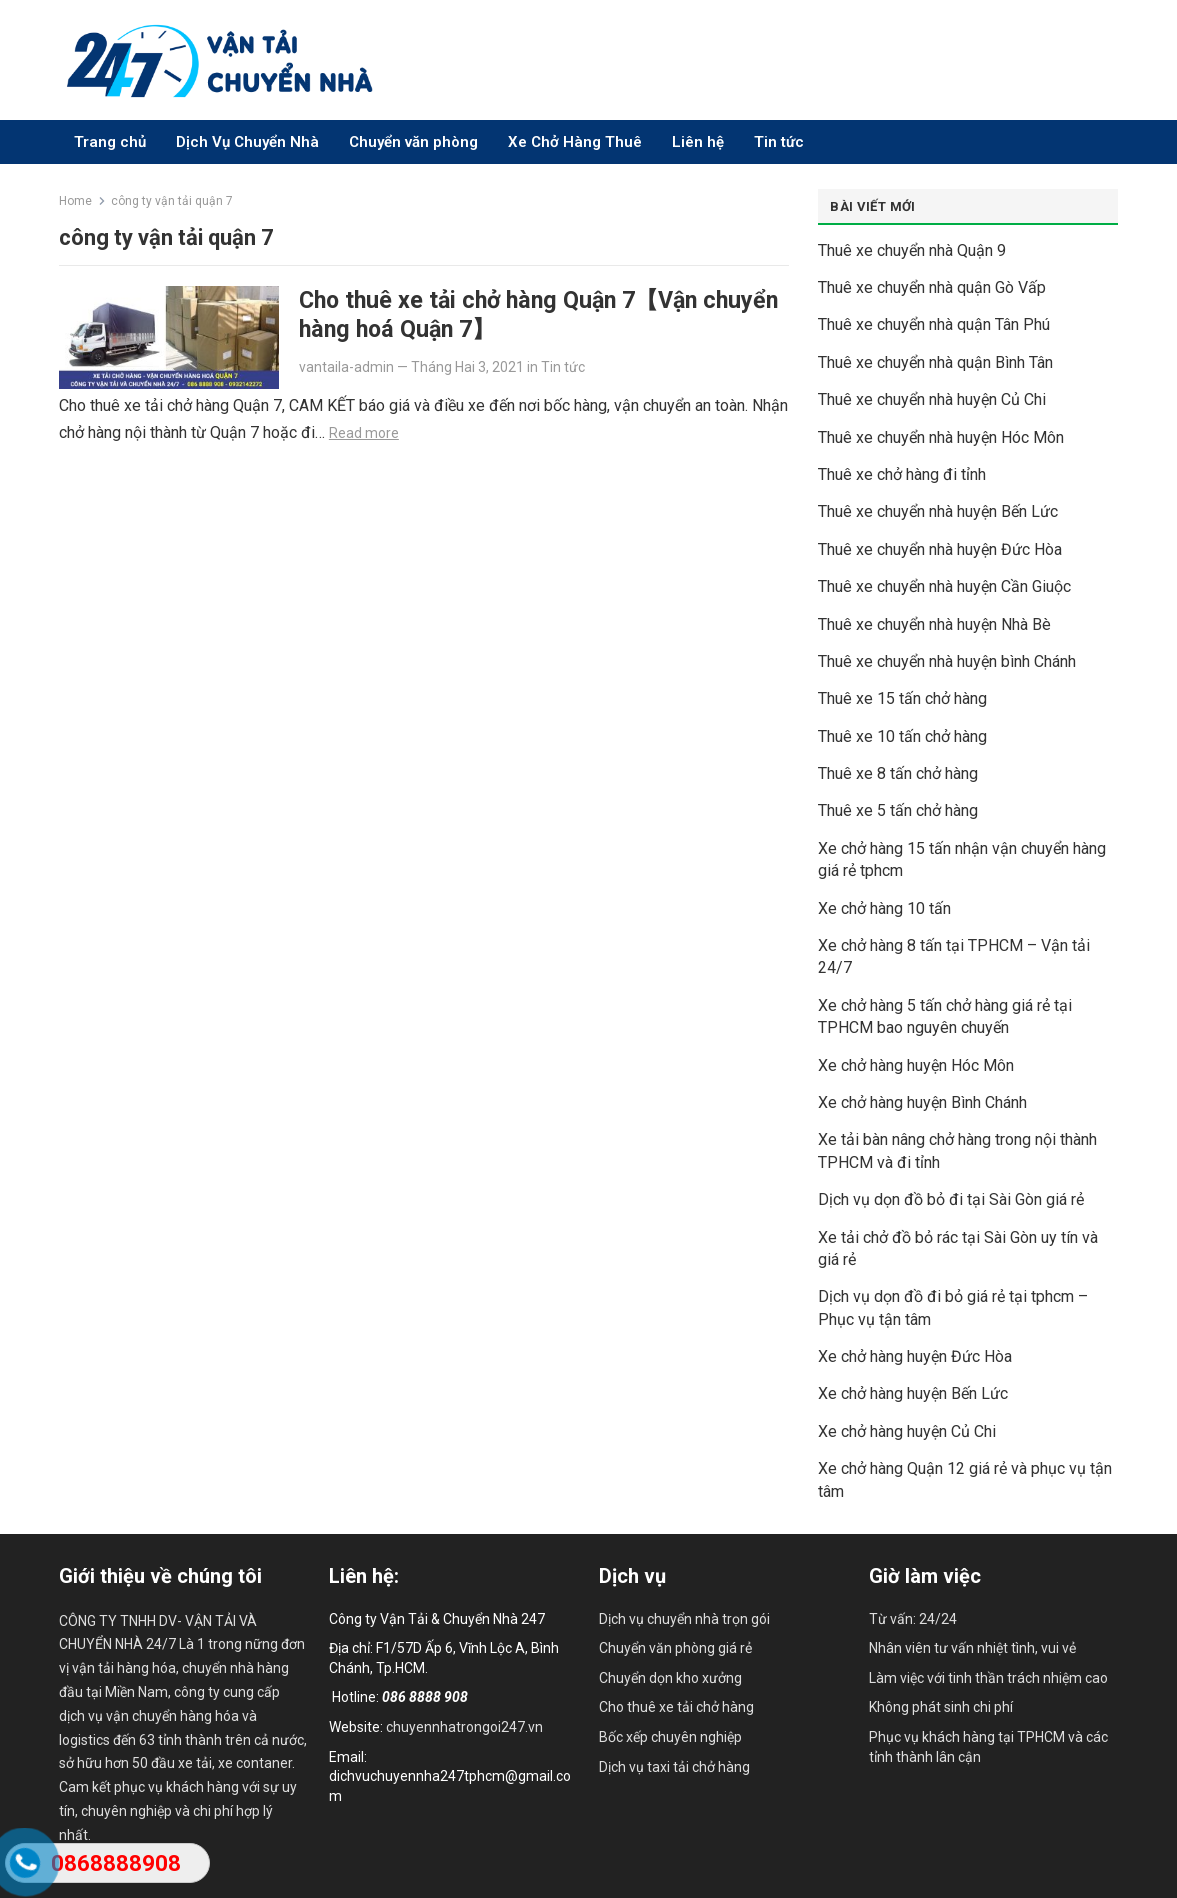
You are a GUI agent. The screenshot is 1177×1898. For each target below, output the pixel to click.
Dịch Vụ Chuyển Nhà (247, 142)
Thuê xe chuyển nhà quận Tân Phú (934, 324)
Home (75, 201)
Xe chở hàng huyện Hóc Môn (916, 1065)
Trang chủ (110, 142)
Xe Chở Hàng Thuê (575, 142)
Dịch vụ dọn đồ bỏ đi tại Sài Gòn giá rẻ (951, 1199)
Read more (364, 433)
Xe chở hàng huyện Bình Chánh (922, 1102)
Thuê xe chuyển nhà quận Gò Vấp (932, 287)
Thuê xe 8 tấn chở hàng (898, 773)
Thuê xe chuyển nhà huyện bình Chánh (947, 661)
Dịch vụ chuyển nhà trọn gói (684, 1619)
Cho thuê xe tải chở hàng (676, 1707)
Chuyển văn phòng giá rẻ (675, 1648)
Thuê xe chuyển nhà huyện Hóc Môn (941, 437)
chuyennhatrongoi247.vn (464, 1727)
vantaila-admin (346, 367)
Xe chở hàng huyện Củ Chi (907, 1431)
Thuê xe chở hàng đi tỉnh (902, 474)
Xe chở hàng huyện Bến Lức (913, 1393)
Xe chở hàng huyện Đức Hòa (915, 1356)
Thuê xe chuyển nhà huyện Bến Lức (938, 511)
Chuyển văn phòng (413, 142)
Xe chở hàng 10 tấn (884, 908)
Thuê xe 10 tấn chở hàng (902, 736)
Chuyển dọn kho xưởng (670, 1678)
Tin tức (779, 142)
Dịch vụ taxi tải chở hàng (674, 1767)
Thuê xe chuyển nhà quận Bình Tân (935, 362)
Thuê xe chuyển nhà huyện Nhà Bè (934, 624)
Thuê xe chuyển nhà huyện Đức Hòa (940, 549)
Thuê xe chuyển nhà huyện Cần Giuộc (944, 586)
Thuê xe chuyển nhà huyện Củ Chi (932, 399)
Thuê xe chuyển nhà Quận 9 (912, 250)
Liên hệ (698, 142)
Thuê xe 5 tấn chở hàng (898, 810)
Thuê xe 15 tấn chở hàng (902, 698)
